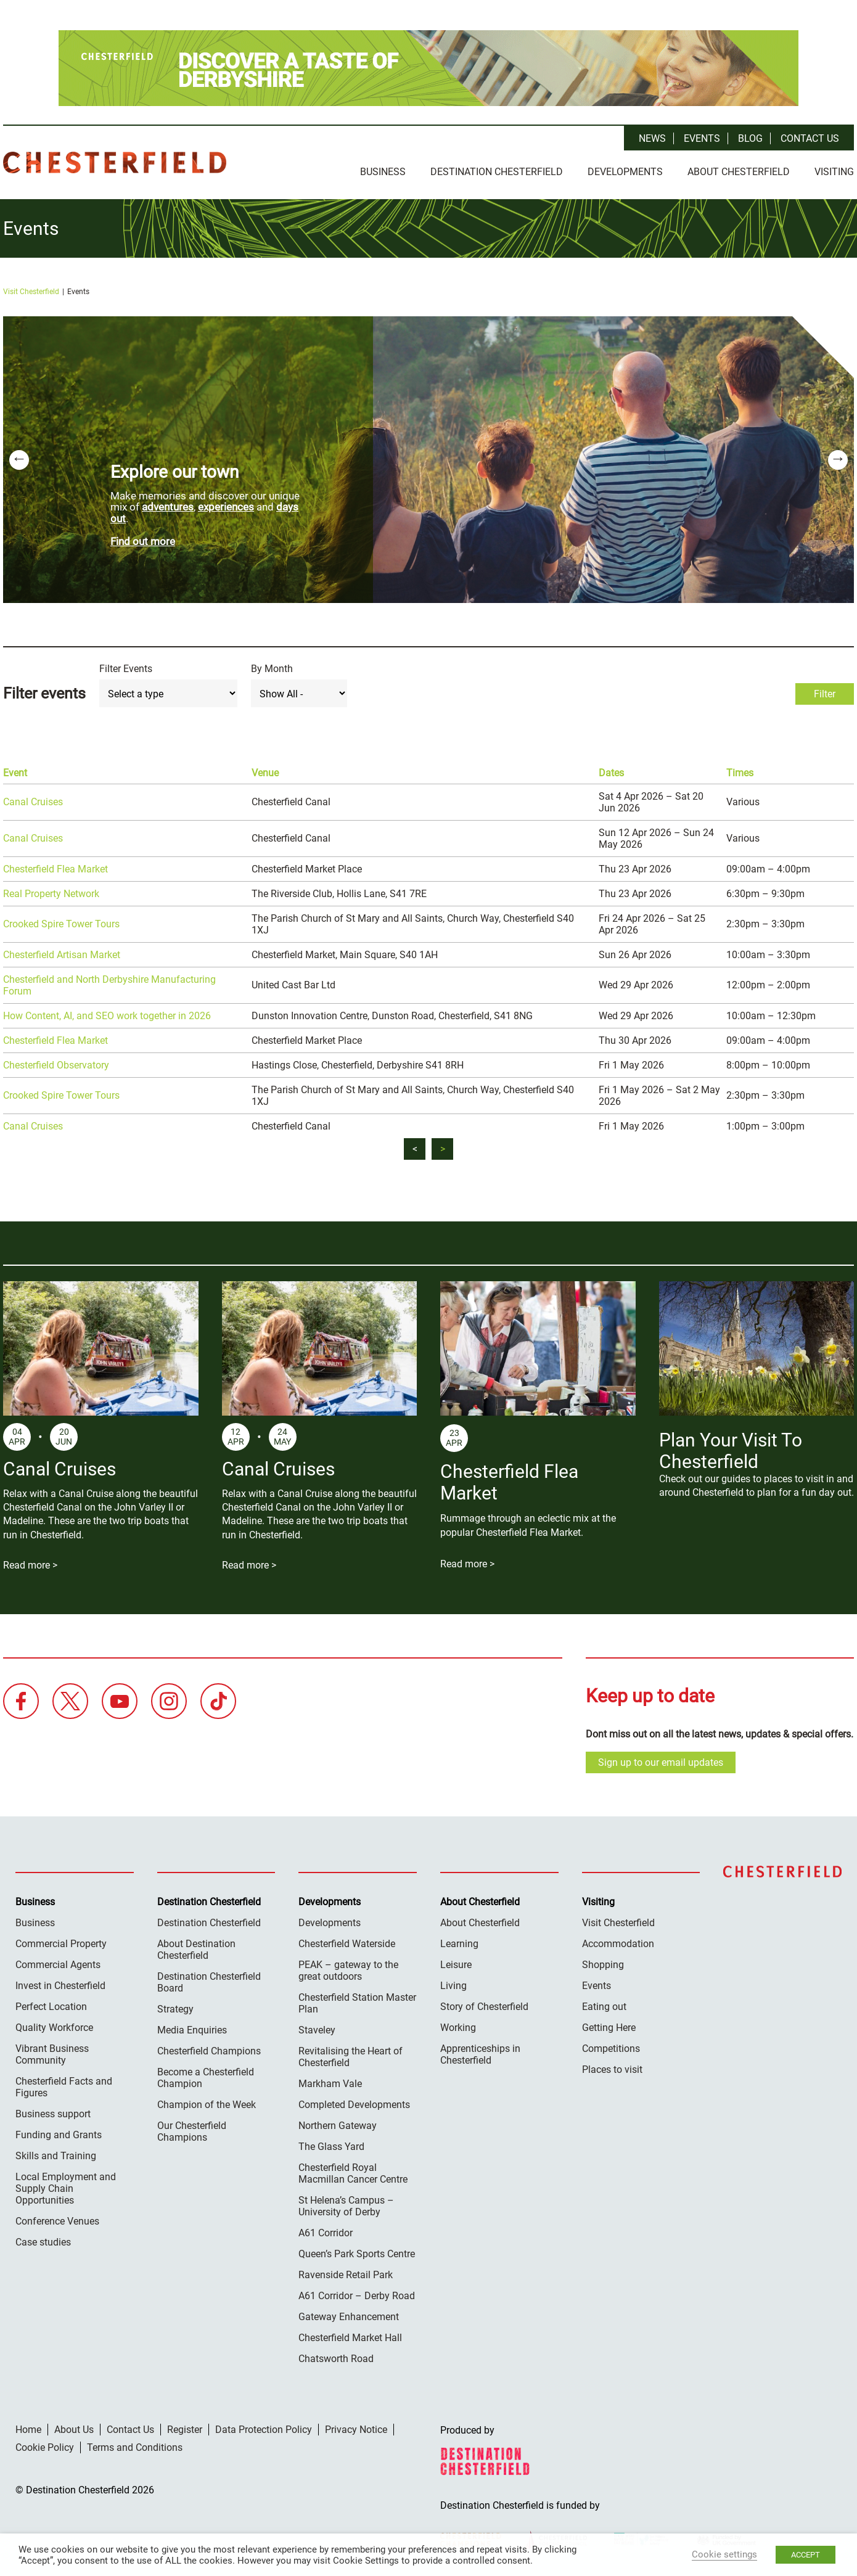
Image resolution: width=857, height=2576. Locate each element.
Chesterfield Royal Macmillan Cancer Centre (353, 2173)
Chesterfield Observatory (56, 1065)
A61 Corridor (325, 2233)
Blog (750, 138)
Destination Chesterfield (114, 162)
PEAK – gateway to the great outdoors (348, 1970)
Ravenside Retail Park (345, 2275)
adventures (168, 507)
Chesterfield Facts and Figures (63, 2087)
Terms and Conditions (134, 2447)
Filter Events (125, 669)
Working (458, 2027)
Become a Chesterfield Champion (205, 2078)
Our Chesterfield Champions (191, 2131)
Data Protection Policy (263, 2429)
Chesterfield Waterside (346, 1944)
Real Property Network (51, 894)
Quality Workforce (54, 2027)
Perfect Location (51, 2006)
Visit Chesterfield (31, 291)
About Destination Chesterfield (196, 1949)
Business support (53, 2114)
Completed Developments (354, 2104)
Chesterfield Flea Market (55, 869)
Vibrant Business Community (52, 2054)
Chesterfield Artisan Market (61, 955)
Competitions (611, 2048)
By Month (272, 669)
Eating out (604, 2006)
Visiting (834, 172)
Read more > (30, 1565)
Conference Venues (57, 2221)
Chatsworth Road (336, 2359)
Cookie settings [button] (724, 2554)
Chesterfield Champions (209, 2051)
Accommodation (618, 1944)
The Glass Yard (331, 2146)
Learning (459, 1944)
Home (28, 2429)
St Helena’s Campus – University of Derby (346, 2206)
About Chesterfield (738, 172)
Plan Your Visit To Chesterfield (730, 1450)
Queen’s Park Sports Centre (356, 2254)
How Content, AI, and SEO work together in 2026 (107, 1016)
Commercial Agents (57, 1965)
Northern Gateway (337, 2125)
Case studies (43, 2242)
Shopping (603, 1965)
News (652, 138)
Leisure (456, 1965)
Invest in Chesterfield (60, 1985)
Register (184, 2429)
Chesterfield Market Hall (350, 2338)
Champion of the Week (206, 2104)
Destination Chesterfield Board (209, 1982)
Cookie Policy (44, 2447)
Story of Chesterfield (484, 2006)
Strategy (175, 2009)
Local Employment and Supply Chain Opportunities (65, 2188)
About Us (74, 2429)
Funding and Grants (58, 2135)
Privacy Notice (356, 2429)
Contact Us (810, 138)
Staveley (316, 2030)
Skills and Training (55, 2156)
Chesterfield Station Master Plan (357, 2003)
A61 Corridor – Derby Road (356, 2296)
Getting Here (609, 2027)
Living (453, 1985)
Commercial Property (61, 1944)
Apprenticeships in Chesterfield (480, 2054)
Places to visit (612, 2069)
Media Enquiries (192, 2030)
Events (702, 138)
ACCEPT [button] (805, 2554)
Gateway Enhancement (348, 2317)
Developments (625, 172)
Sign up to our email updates (660, 1762)
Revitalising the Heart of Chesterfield (350, 2057)
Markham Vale (330, 2084)
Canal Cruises (33, 802)
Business (383, 172)
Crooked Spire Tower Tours (61, 924)
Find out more (142, 541)
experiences (226, 507)
